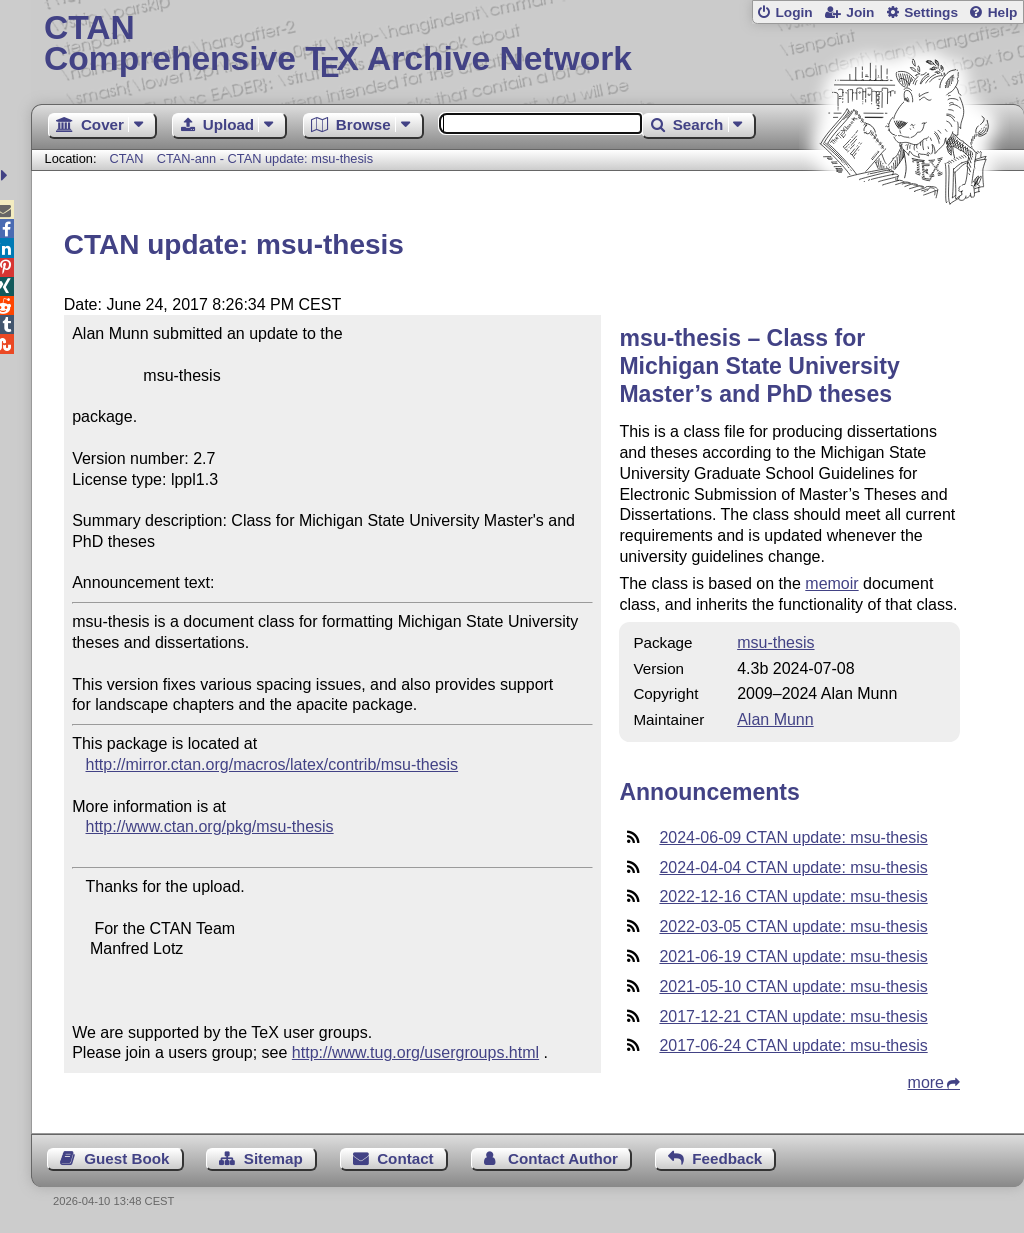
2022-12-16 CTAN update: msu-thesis (793, 896)
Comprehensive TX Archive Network (527, 45)
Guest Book (126, 1158)
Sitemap (273, 1158)
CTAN (127, 158)
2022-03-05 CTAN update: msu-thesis (793, 926)
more (926, 1082)
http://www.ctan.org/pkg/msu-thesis (210, 826)
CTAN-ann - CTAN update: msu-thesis (265, 158)
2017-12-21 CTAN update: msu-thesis (793, 1016)
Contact (405, 1158)
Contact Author (563, 1158)
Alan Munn (775, 719)
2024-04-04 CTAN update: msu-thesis (793, 867)
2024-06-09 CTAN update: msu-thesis (793, 837)
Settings (931, 12)
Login (793, 12)
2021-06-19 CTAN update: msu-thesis (793, 956)
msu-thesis (775, 642)
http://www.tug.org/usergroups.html (415, 1052)
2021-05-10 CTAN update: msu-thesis (793, 986)
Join (860, 12)
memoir (831, 583)
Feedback (727, 1158)
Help (1003, 12)
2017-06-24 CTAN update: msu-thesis (793, 1045)
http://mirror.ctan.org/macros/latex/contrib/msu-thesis (272, 764)
